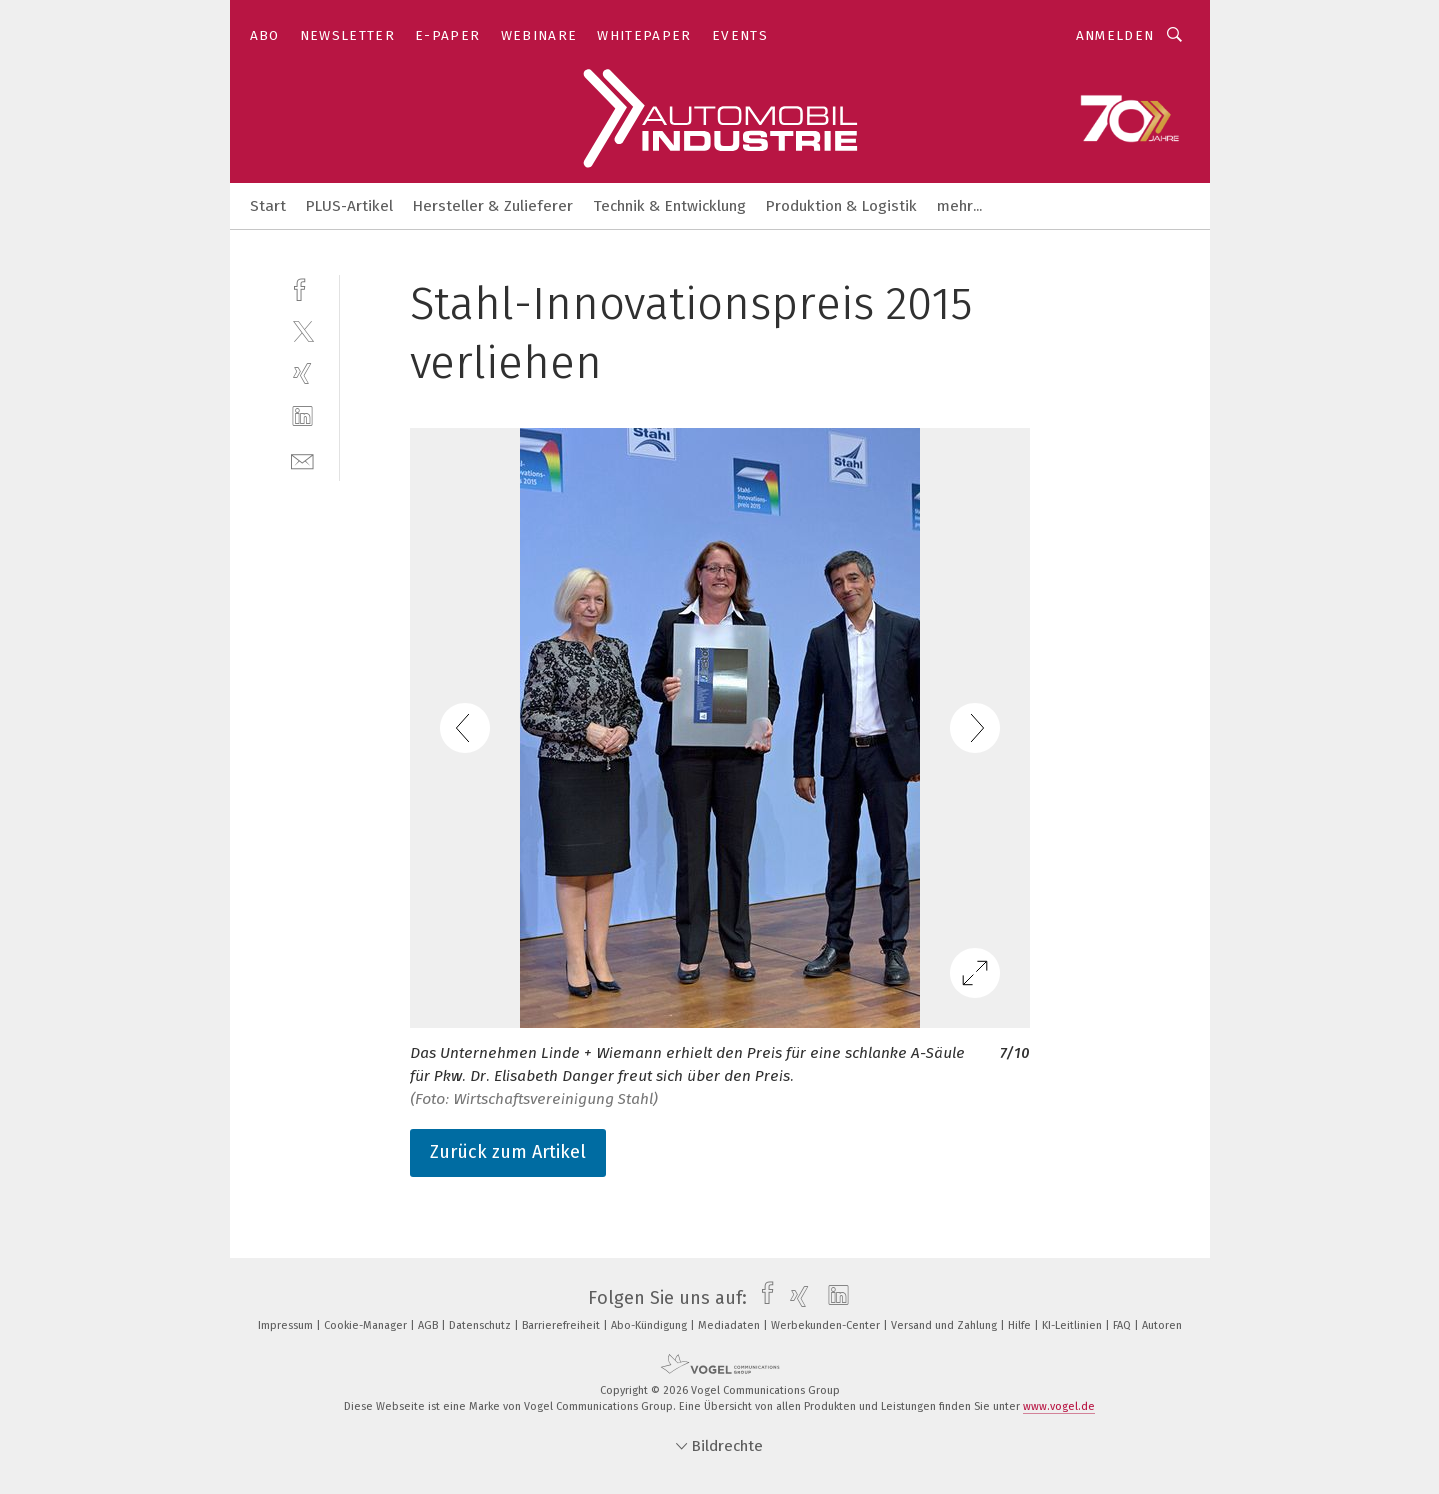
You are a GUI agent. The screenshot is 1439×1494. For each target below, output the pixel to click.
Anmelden (1115, 35)
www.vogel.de (1059, 1406)
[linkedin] (302, 416)
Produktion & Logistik (841, 206)
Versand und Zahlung (945, 1325)
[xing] (302, 373)
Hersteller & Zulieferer (493, 206)
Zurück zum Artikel (508, 1152)
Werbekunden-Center (827, 1325)
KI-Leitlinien (1073, 1325)
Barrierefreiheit (562, 1325)
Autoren (1162, 1325)
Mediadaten (730, 1325)
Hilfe (1021, 1325)
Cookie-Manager (367, 1325)
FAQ (1123, 1325)
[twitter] (302, 330)
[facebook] (302, 287)
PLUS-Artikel (349, 206)
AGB (429, 1325)
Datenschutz (481, 1325)
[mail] (302, 459)
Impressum (287, 1325)
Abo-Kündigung (650, 1325)
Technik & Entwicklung (669, 206)
